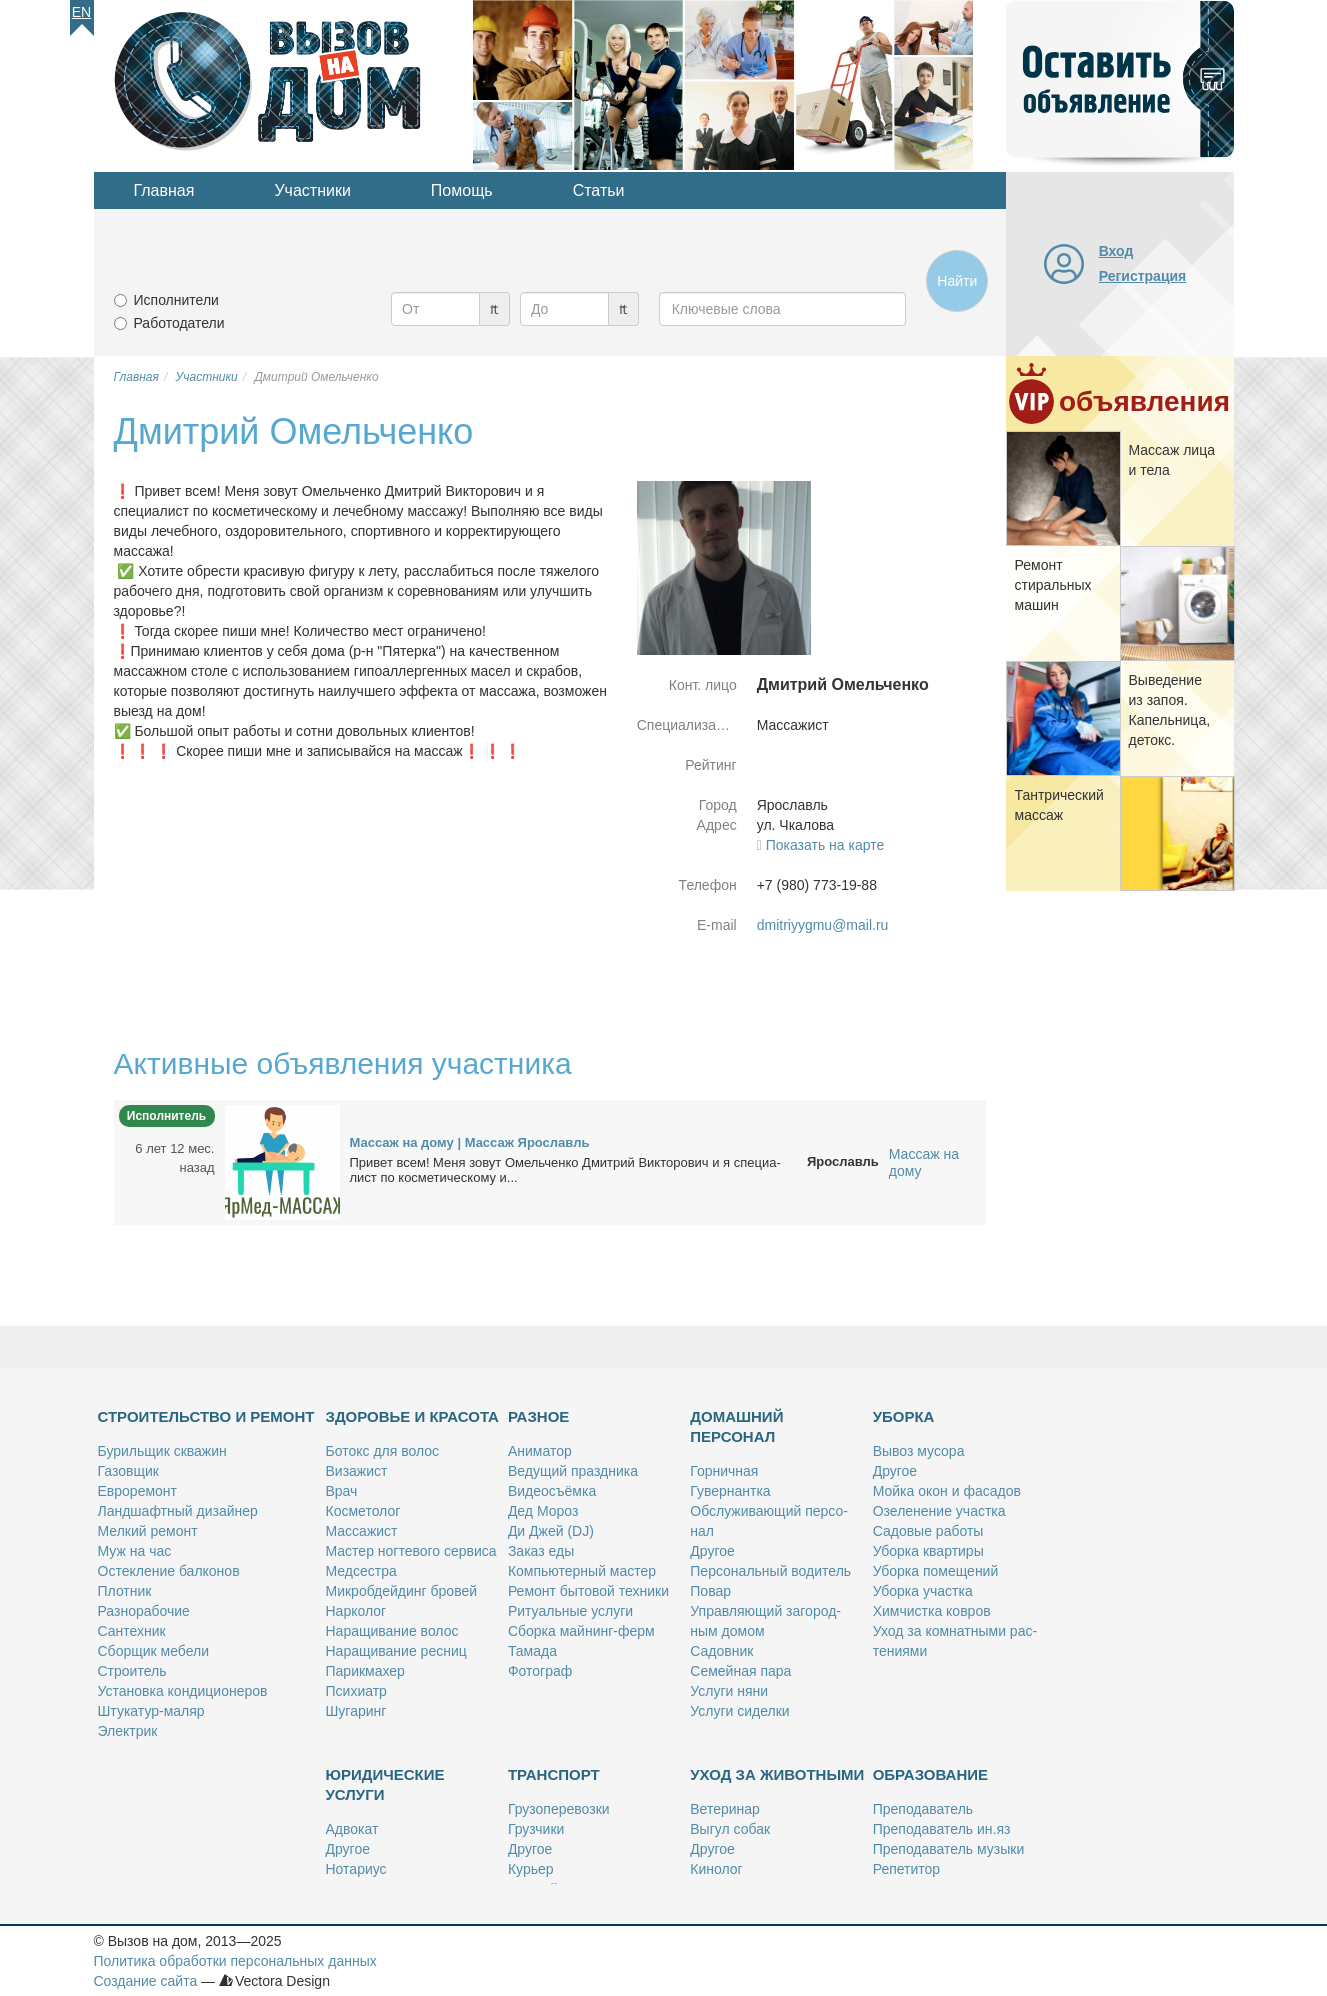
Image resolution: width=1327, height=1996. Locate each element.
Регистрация (1143, 276)
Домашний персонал (736, 1426)
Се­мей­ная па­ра (740, 1671)
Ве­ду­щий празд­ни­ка (573, 1471)
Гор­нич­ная (724, 1471)
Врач (342, 1491)
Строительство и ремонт (206, 1416)
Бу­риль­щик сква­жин (162, 1451)
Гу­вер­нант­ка (730, 1491)
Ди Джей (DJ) (551, 1531)
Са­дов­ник (721, 1651)
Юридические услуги (385, 1784)
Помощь (462, 190)
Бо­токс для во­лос (383, 1451)
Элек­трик (128, 1731)
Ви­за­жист (357, 1471)
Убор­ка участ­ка (923, 1591)
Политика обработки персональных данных (235, 1961)
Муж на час (135, 1551)
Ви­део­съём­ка (552, 1491)
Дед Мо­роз (543, 1511)
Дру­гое (712, 1551)
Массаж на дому (924, 1162)
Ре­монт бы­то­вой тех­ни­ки (588, 1591)
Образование (930, 1774)
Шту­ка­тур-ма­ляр (151, 1711)
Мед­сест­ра (361, 1571)
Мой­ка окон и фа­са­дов (947, 1491)
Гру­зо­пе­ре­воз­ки (559, 1809)
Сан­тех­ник (132, 1631)
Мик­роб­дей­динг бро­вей (402, 1591)
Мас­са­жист (362, 1531)
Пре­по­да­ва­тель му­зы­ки (949, 1849)
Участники (312, 190)
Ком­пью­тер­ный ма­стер (582, 1571)
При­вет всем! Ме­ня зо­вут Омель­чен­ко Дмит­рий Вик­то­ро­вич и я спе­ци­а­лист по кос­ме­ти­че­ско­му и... (565, 1170)
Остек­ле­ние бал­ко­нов (169, 1571)
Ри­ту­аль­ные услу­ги (570, 1611)
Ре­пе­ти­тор (906, 1869)
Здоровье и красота (412, 1416)
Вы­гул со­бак (730, 1829)
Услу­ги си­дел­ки (739, 1711)
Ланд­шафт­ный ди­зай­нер (178, 1511)
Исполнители (176, 300)
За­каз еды (541, 1551)
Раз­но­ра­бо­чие (144, 1611)
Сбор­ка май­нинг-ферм (581, 1631)
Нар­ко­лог (356, 1611)
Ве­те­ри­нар (725, 1809)
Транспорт (554, 1774)
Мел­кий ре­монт (148, 1531)
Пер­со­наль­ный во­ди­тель (770, 1571)
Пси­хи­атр (356, 1691)
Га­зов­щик (128, 1471)
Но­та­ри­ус (356, 1869)
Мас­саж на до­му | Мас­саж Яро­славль (470, 1142)
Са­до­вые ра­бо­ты (928, 1531)
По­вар (710, 1591)
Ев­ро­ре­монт (137, 1491)
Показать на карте (825, 845)
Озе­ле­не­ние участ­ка (939, 1511)
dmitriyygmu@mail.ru (823, 925)
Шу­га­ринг (356, 1711)
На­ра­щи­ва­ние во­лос (392, 1631)
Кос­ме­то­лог (363, 1511)
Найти (957, 281)
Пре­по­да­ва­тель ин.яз (942, 1829)
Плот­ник (125, 1591)
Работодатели (179, 323)
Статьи (599, 190)
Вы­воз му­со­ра (919, 1451)
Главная (164, 190)
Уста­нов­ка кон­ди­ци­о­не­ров (183, 1691)
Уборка (904, 1416)
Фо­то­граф (540, 1671)
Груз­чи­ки (536, 1829)
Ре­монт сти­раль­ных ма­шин (1053, 585)
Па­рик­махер (365, 1671)
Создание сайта (146, 1981)
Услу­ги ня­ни (729, 1691)
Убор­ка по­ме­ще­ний (936, 1571)
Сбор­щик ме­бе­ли (153, 1651)
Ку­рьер (531, 1869)
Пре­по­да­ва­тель (923, 1809)
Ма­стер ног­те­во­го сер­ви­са (411, 1551)
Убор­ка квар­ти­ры (928, 1551)
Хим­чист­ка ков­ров (932, 1611)
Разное (538, 1416)
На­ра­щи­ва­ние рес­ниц (396, 1651)
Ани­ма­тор (540, 1451)
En (81, 12)
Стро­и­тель (132, 1671)
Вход (1116, 251)
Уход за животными (777, 1774)
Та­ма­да (532, 1651)
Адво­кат (352, 1829)
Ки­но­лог (716, 1869)
